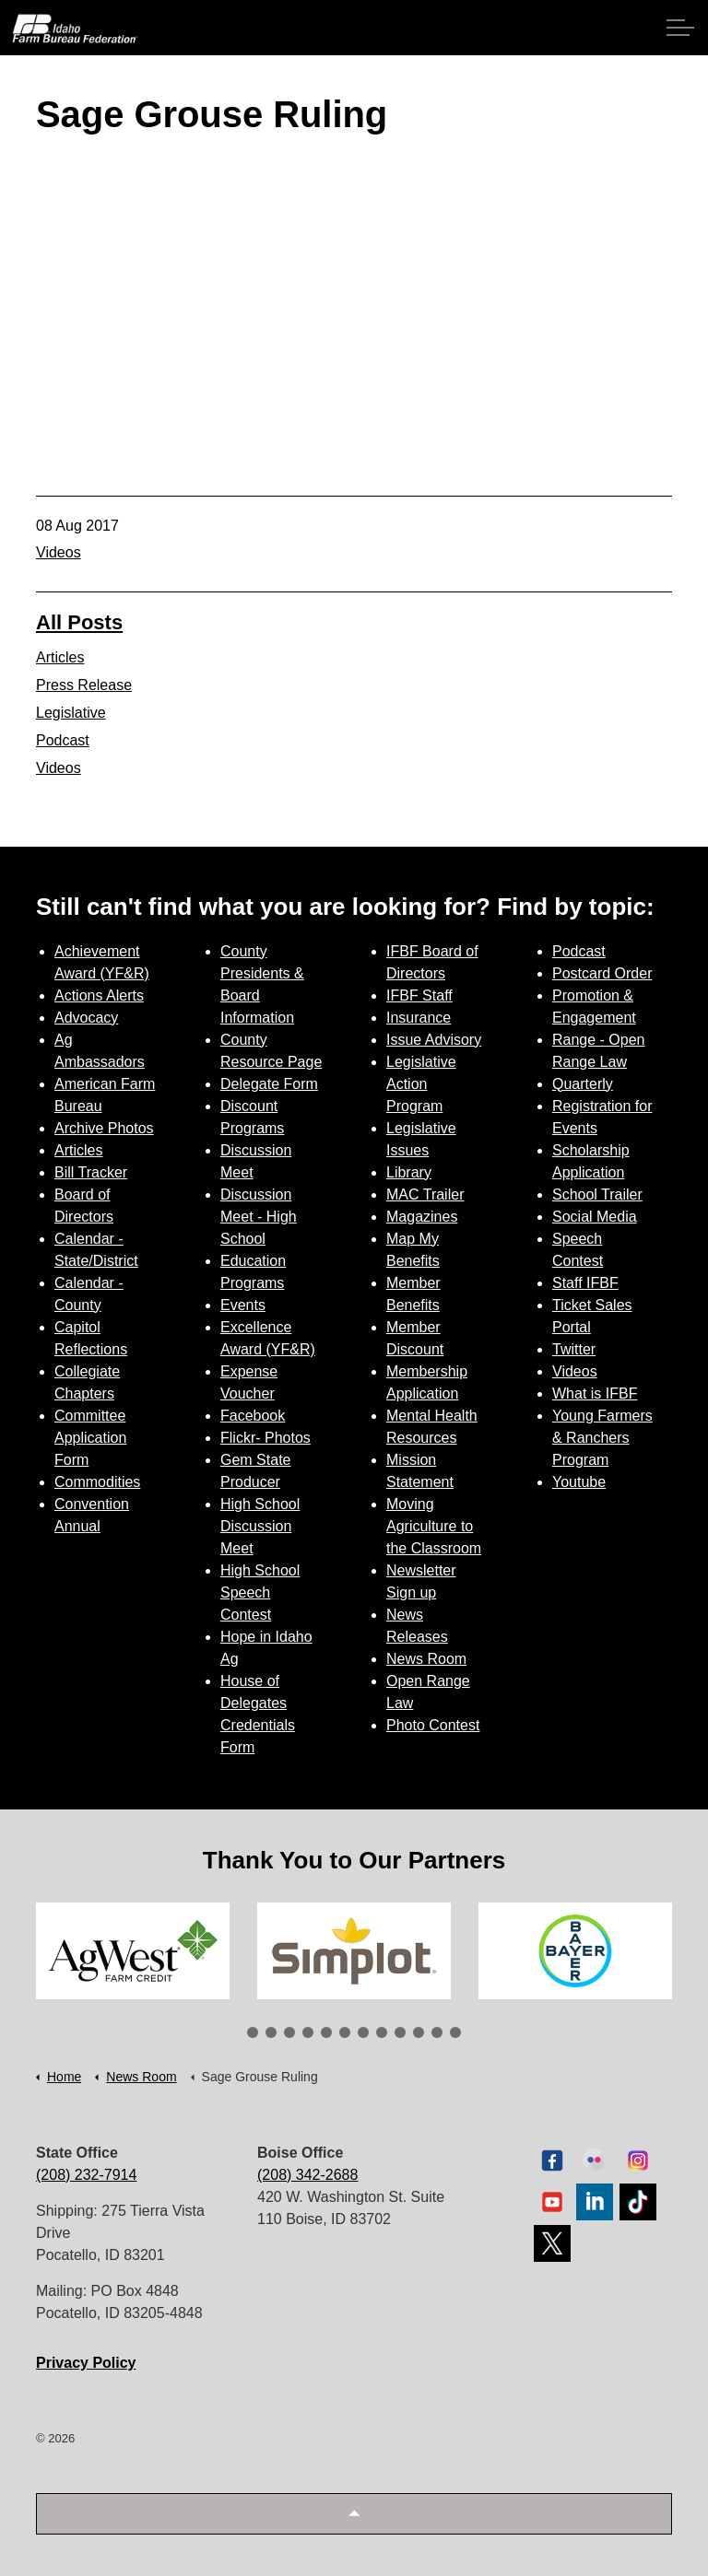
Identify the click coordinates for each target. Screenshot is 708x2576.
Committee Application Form (90, 1438)
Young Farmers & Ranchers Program (602, 1438)
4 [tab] (307, 2032)
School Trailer (597, 1194)
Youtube (579, 1482)
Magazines (421, 1216)
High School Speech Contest (260, 1592)
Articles (60, 657)
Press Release (84, 685)
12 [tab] (455, 2032)
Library (408, 1172)
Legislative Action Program (421, 1084)
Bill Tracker (90, 1172)
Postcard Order (602, 973)
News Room (426, 1659)
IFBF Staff (419, 995)
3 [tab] (289, 2032)
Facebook (252, 1415)
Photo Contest (432, 1725)
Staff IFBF (585, 1283)
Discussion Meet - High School (258, 1217)
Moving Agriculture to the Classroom (433, 1526)
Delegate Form (269, 1084)
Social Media (594, 1216)
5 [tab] (326, 2032)
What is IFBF (594, 1393)
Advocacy (86, 1017)
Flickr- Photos (265, 1438)
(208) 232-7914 (86, 2175)
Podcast (62, 740)
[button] (354, 2514)
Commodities (97, 1482)
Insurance (418, 1017)
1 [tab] (252, 2032)
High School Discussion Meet (260, 1526)
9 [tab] (400, 2032)
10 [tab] (418, 2032)
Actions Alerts (99, 995)
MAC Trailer (425, 1194)
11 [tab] (436, 2032)
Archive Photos (104, 1128)
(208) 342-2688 (307, 2175)
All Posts (79, 622)
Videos (58, 552)
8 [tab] (381, 2032)
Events (243, 1305)
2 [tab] (271, 2032)
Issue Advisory (433, 1040)
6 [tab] (344, 2032)
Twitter (574, 1349)
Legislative (71, 712)
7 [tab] (363, 2032)
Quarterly (582, 1084)
